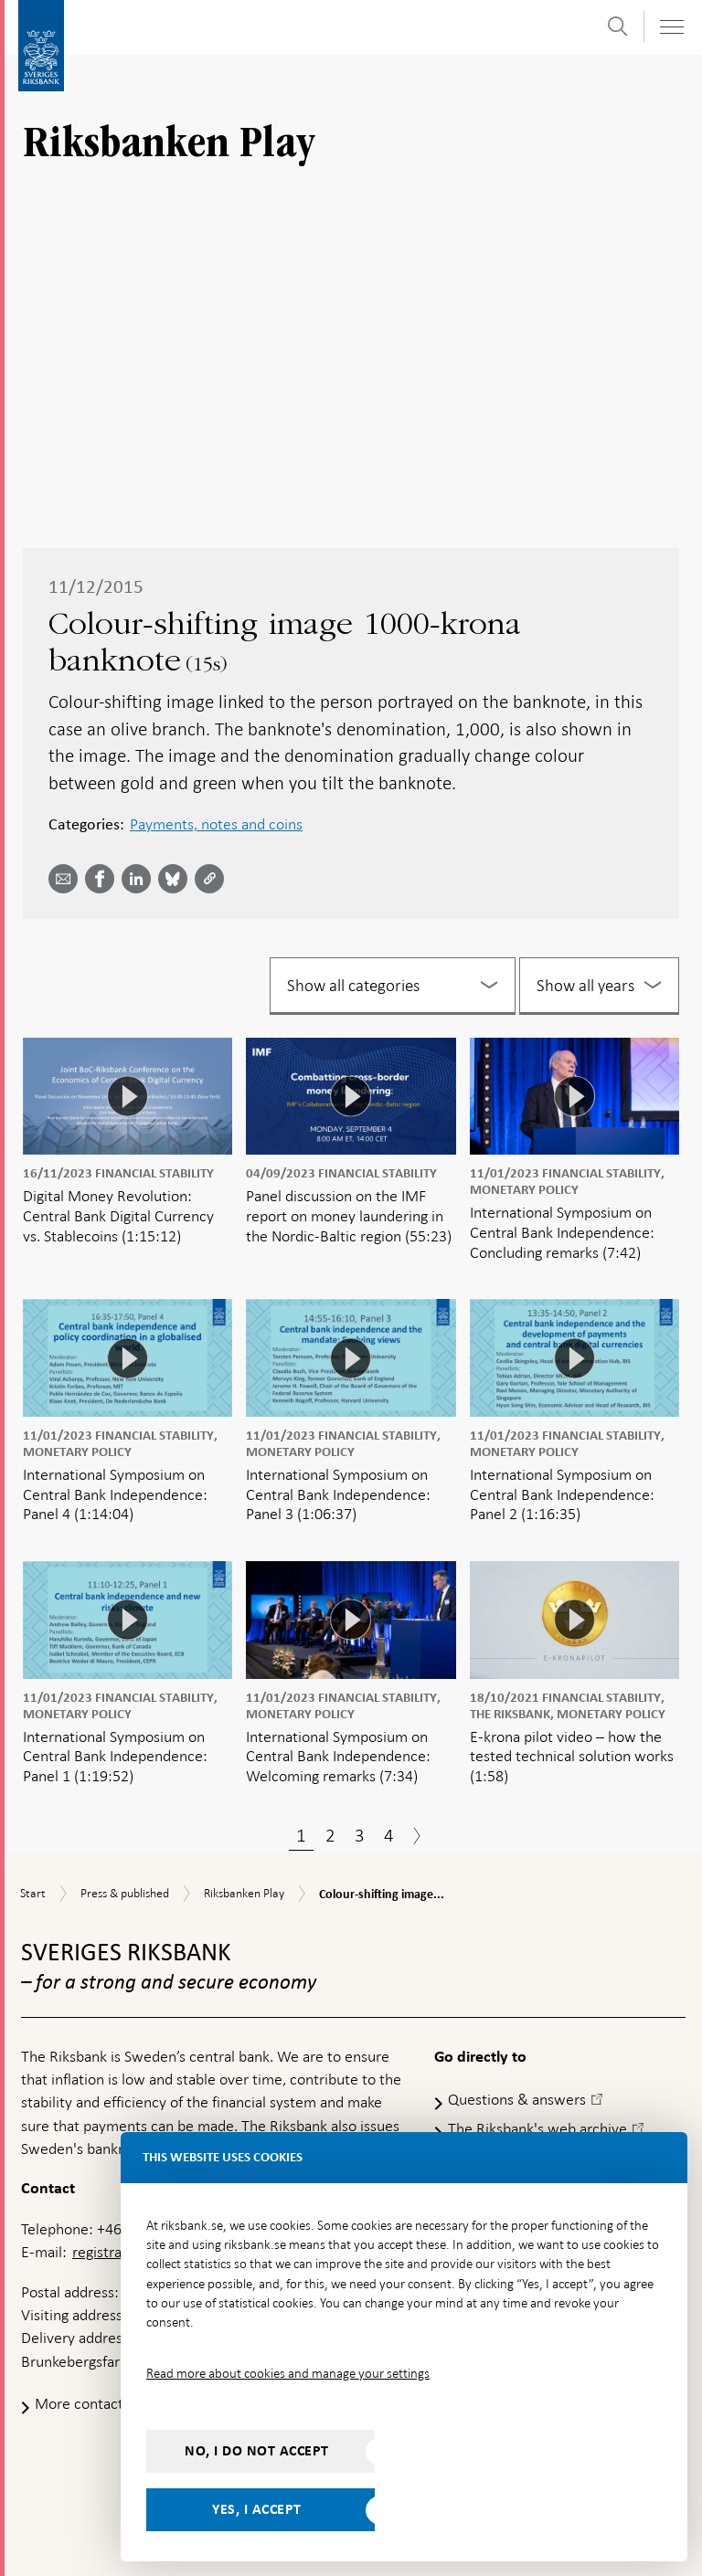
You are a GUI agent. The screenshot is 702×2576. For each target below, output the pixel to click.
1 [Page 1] (301, 1835)
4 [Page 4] (389, 1835)
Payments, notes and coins (216, 824)
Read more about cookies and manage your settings (288, 2373)
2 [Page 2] (330, 1835)
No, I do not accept (257, 2451)
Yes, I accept (257, 2509)
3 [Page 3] (360, 1835)
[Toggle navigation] (671, 27)
